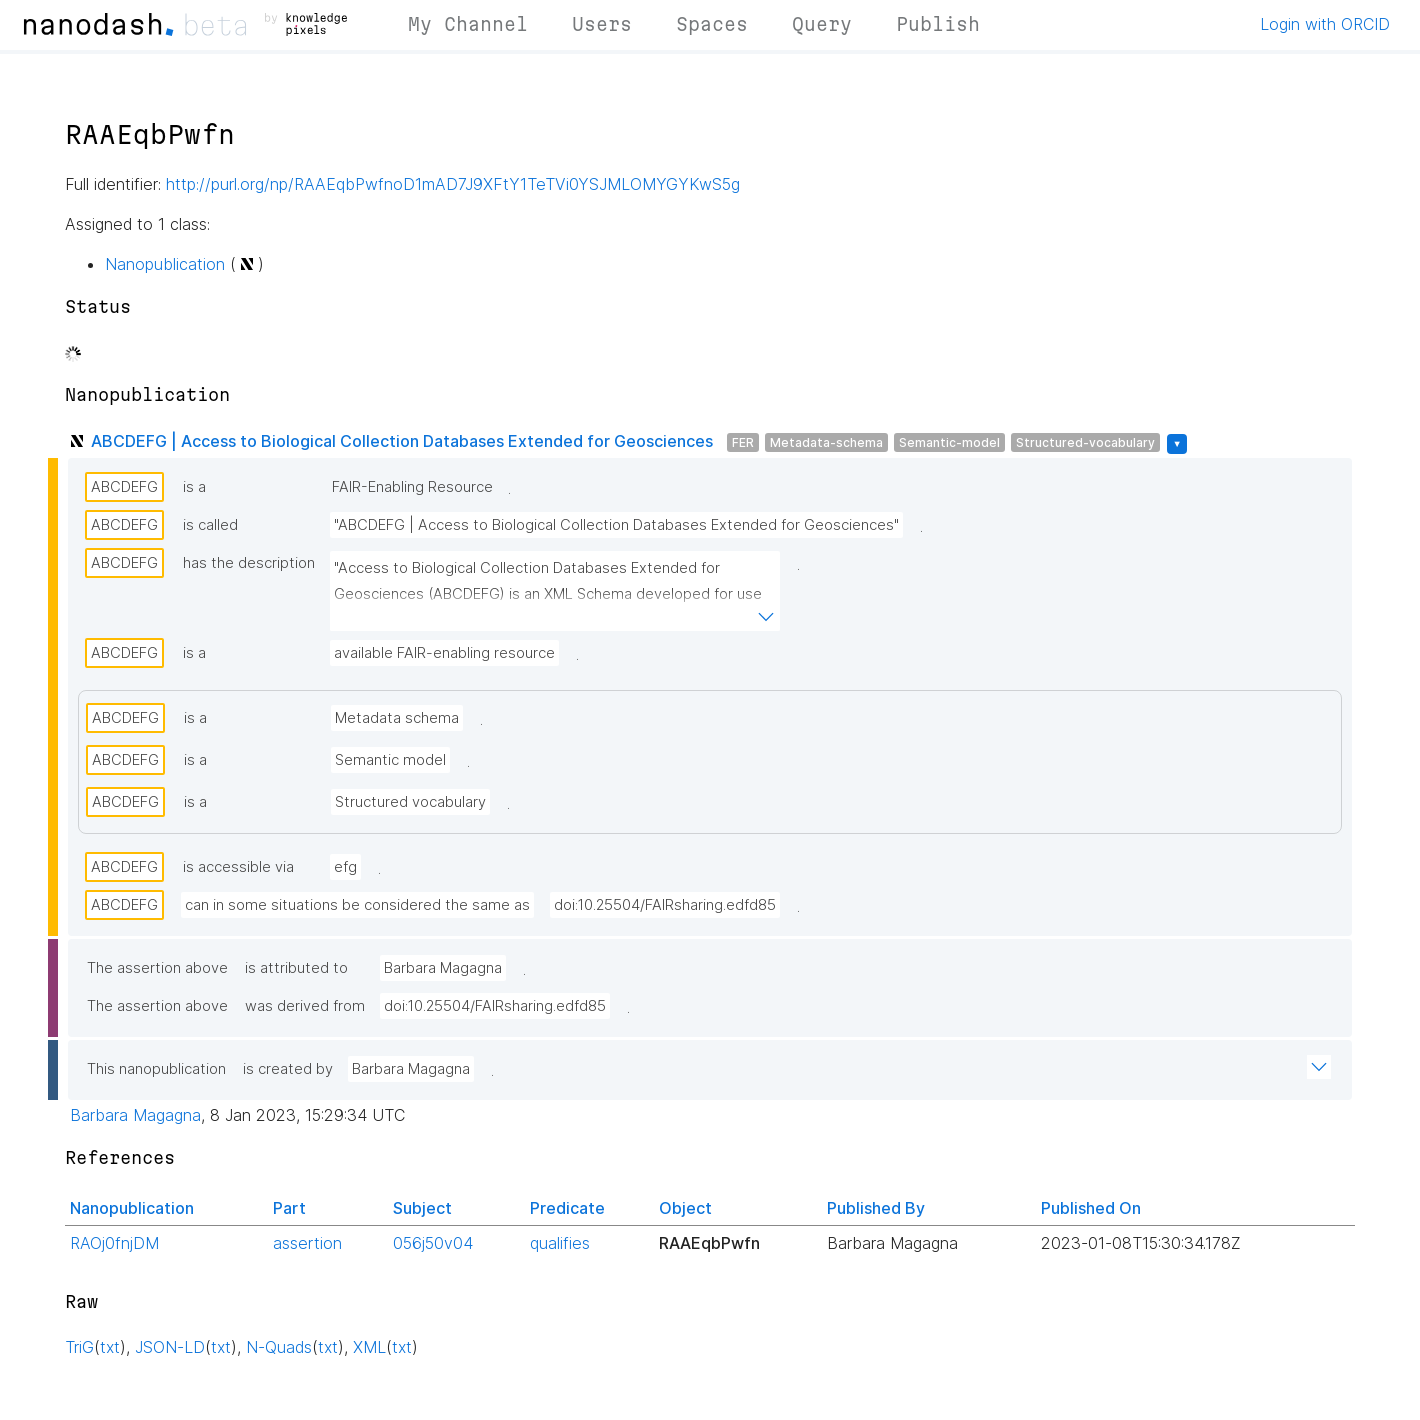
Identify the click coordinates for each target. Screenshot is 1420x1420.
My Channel (468, 24)
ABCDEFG (124, 487)
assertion (307, 1243)
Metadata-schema (826, 442)
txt (110, 1347)
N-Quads (279, 1347)
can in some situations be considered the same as (357, 905)
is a (194, 487)
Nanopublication (165, 264)
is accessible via (238, 867)
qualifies (560, 1243)
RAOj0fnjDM (114, 1243)
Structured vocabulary (410, 802)
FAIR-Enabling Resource (412, 487)
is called (210, 525)
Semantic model (390, 760)
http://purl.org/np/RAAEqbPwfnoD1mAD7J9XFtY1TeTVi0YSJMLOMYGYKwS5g (453, 184)
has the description (249, 563)
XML (369, 1347)
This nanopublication (156, 1069)
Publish (938, 24)
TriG (79, 1347)
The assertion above (157, 968)
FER (743, 442)
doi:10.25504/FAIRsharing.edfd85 (665, 905)
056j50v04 (433, 1243)
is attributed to (296, 968)
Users (602, 24)
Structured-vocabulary (1085, 442)
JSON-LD (170, 1347)
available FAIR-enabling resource (444, 653)
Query (822, 24)
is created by (288, 1069)
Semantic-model (949, 442)
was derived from (305, 1006)
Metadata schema (397, 718)
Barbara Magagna (443, 968)
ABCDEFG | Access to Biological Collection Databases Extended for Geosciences (402, 441)
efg (345, 867)
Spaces (712, 24)
